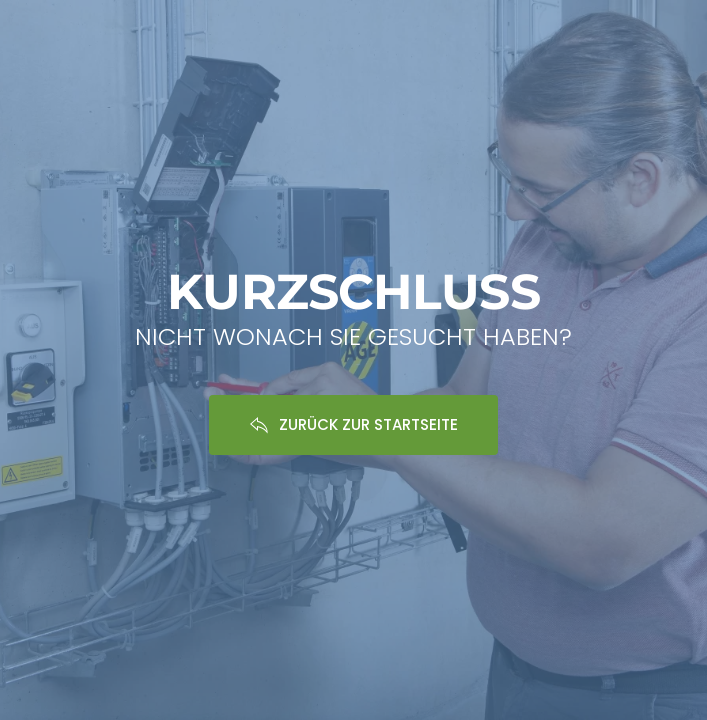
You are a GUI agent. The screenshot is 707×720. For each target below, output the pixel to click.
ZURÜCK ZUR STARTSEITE (353, 424)
